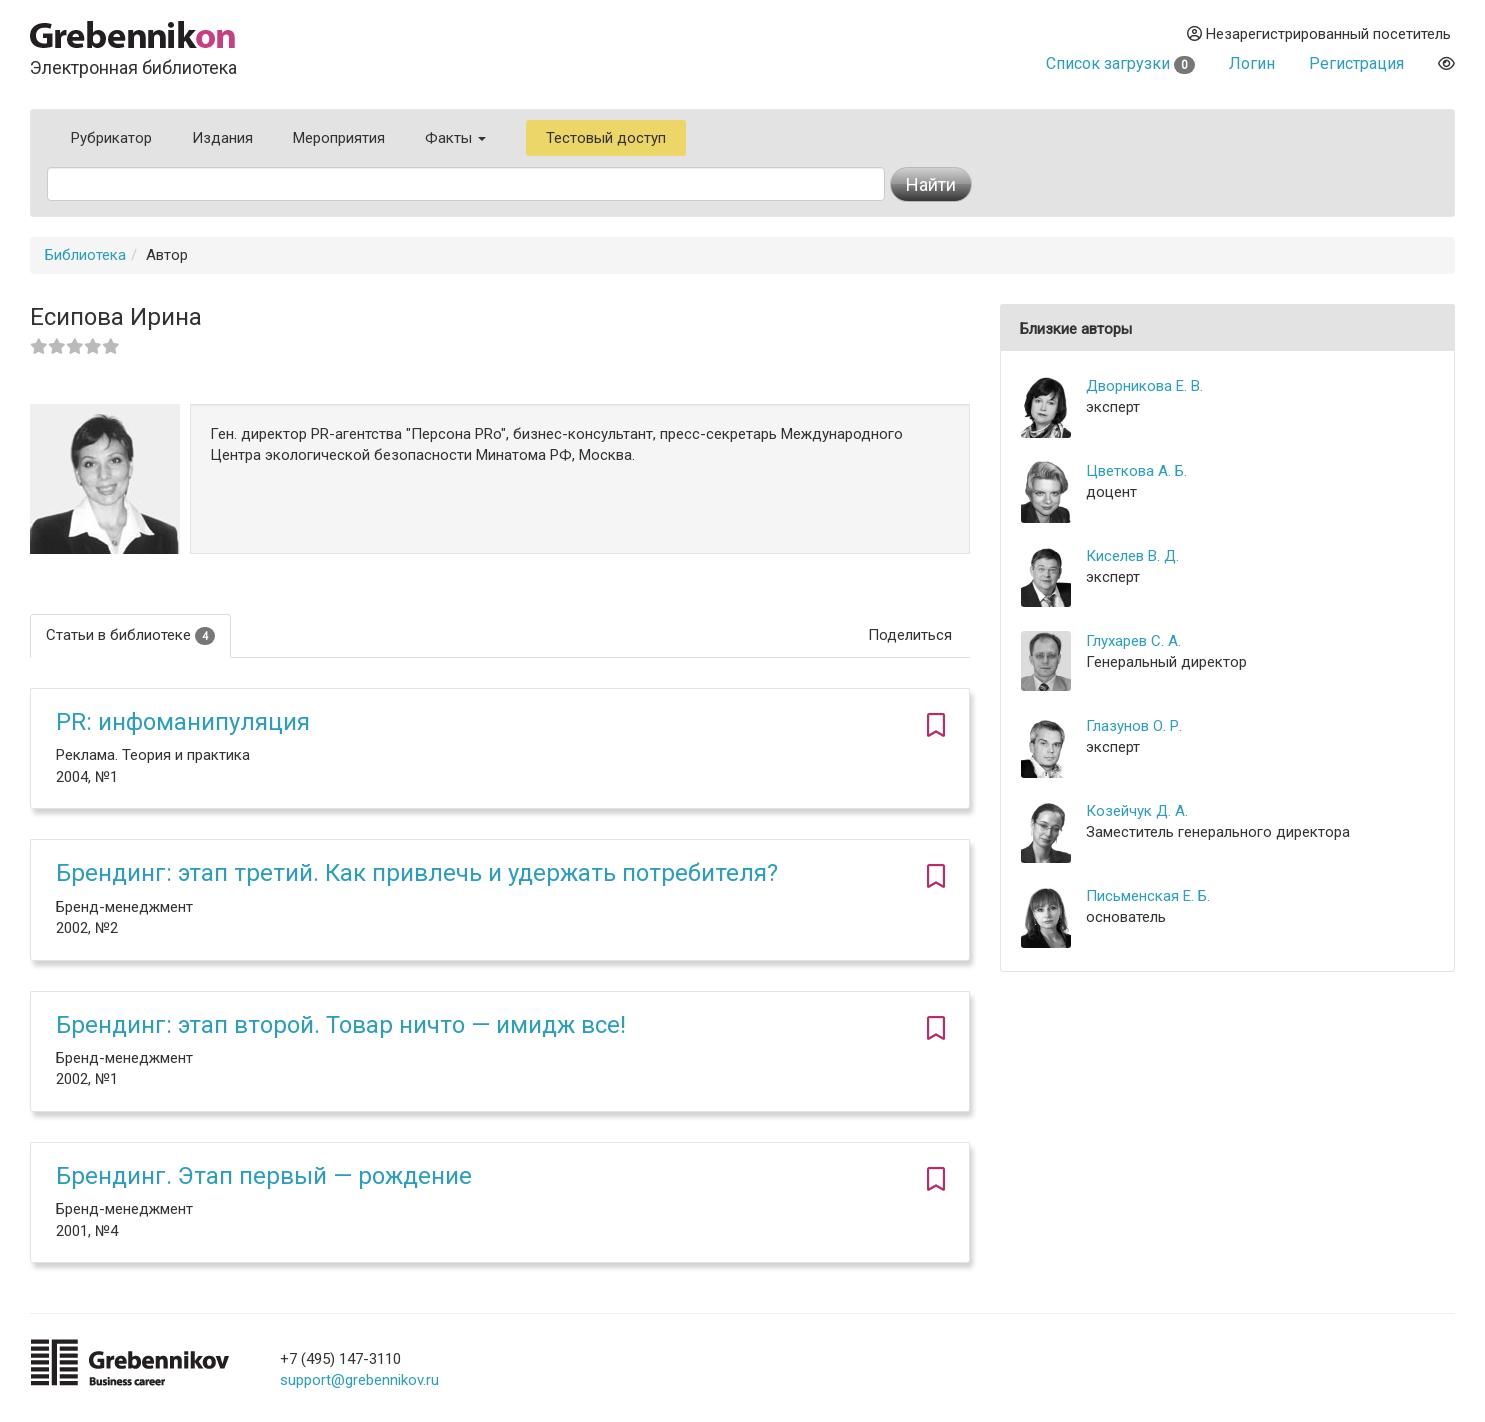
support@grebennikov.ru (359, 1380)
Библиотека (85, 255)
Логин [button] (1252, 63)
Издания (222, 138)
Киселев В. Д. (1132, 556)
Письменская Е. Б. (1148, 896)
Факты (455, 138)
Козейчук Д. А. (1137, 811)
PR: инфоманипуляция (183, 722)
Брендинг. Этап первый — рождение (264, 1176)
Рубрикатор (111, 138)
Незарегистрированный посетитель (1319, 34)
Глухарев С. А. (1133, 641)
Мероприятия (339, 138)
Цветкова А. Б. (1136, 471)
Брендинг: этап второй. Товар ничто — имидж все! (341, 1025)
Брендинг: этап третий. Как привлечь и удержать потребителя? (417, 873)
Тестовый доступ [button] (606, 138)
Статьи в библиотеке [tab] (130, 635)
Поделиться (910, 635)
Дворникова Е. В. (1144, 386)
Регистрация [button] (1356, 63)
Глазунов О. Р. (1134, 726)
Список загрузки (1120, 63)
